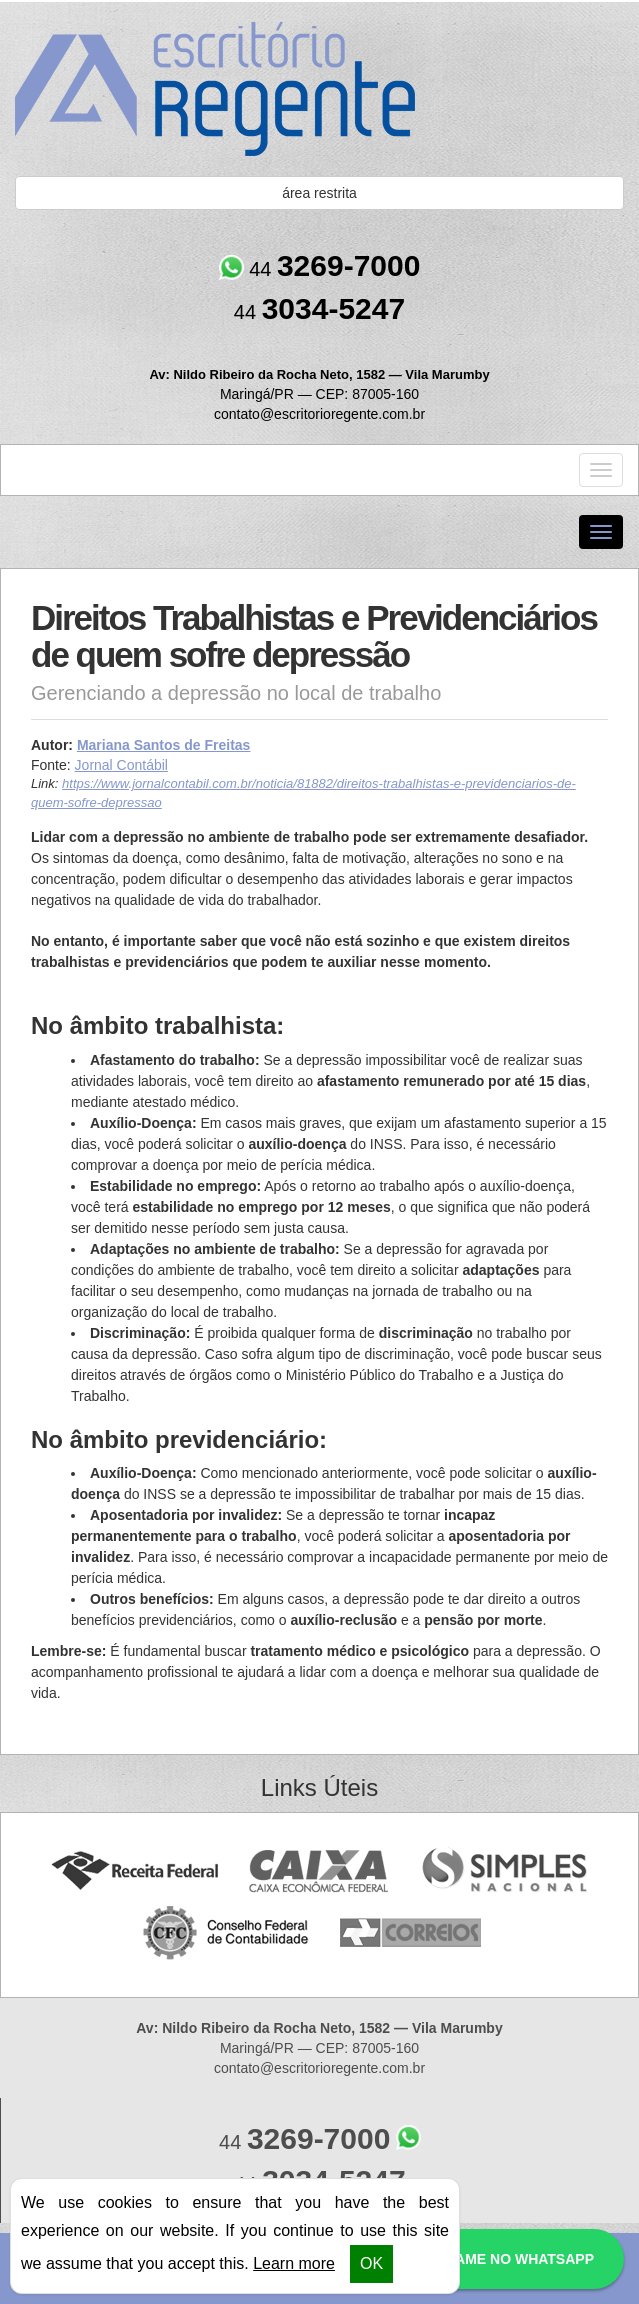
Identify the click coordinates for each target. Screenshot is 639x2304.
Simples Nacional (504, 1871)
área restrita (319, 193)
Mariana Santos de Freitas (164, 745)
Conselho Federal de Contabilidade (227, 1933)
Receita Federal (134, 1871)
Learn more (294, 2263)
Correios (411, 1933)
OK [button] (371, 2263)
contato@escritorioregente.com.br (319, 414)
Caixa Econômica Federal (319, 1871)
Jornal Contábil (121, 765)
